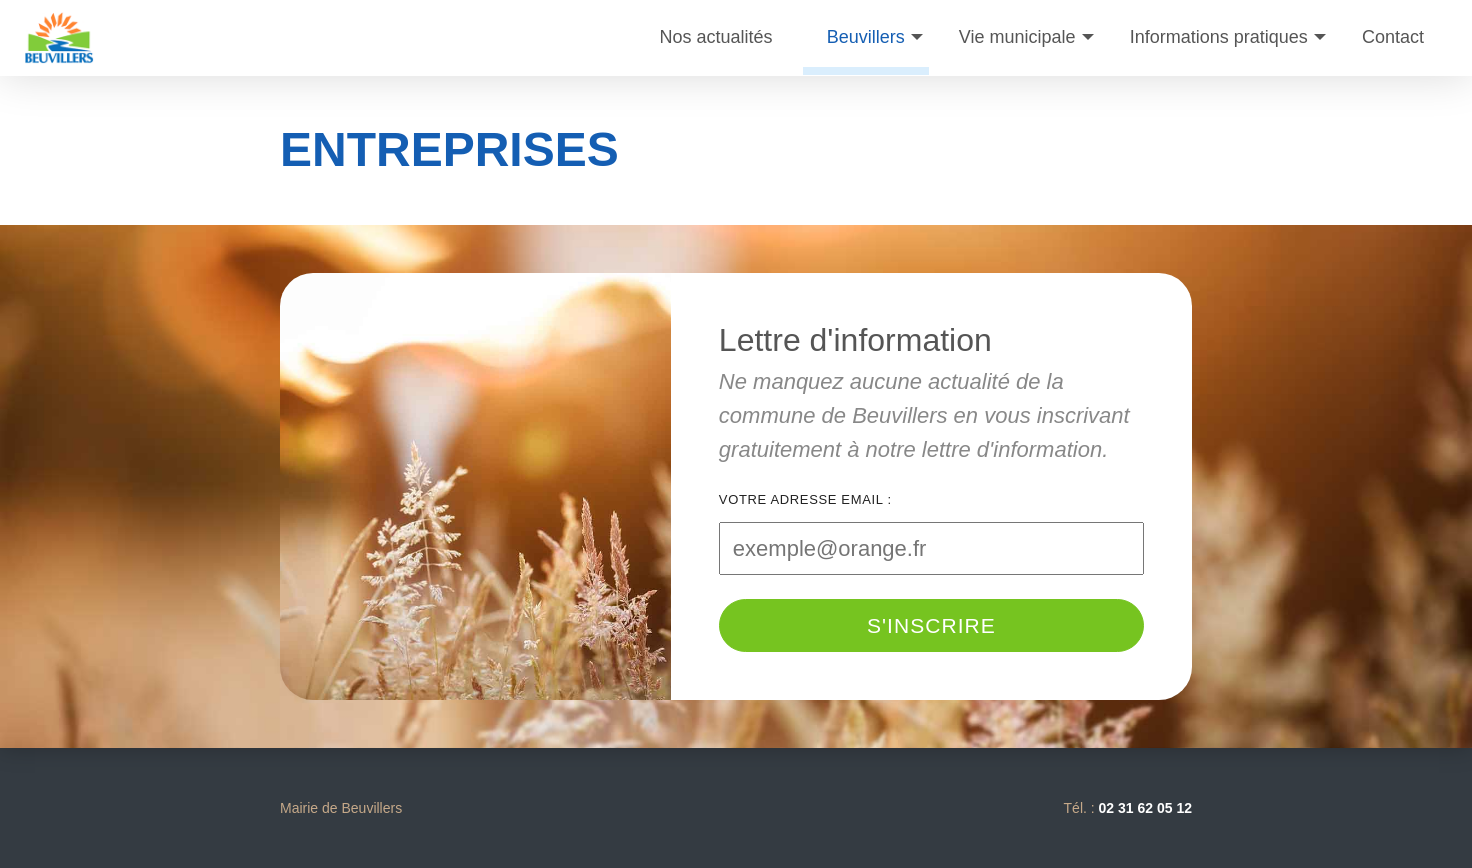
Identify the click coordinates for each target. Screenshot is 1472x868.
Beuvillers (866, 37)
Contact (1393, 37)
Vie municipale (1017, 37)
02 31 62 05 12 (1145, 808)
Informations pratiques (1219, 37)
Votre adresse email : (805, 499)
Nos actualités (716, 37)
